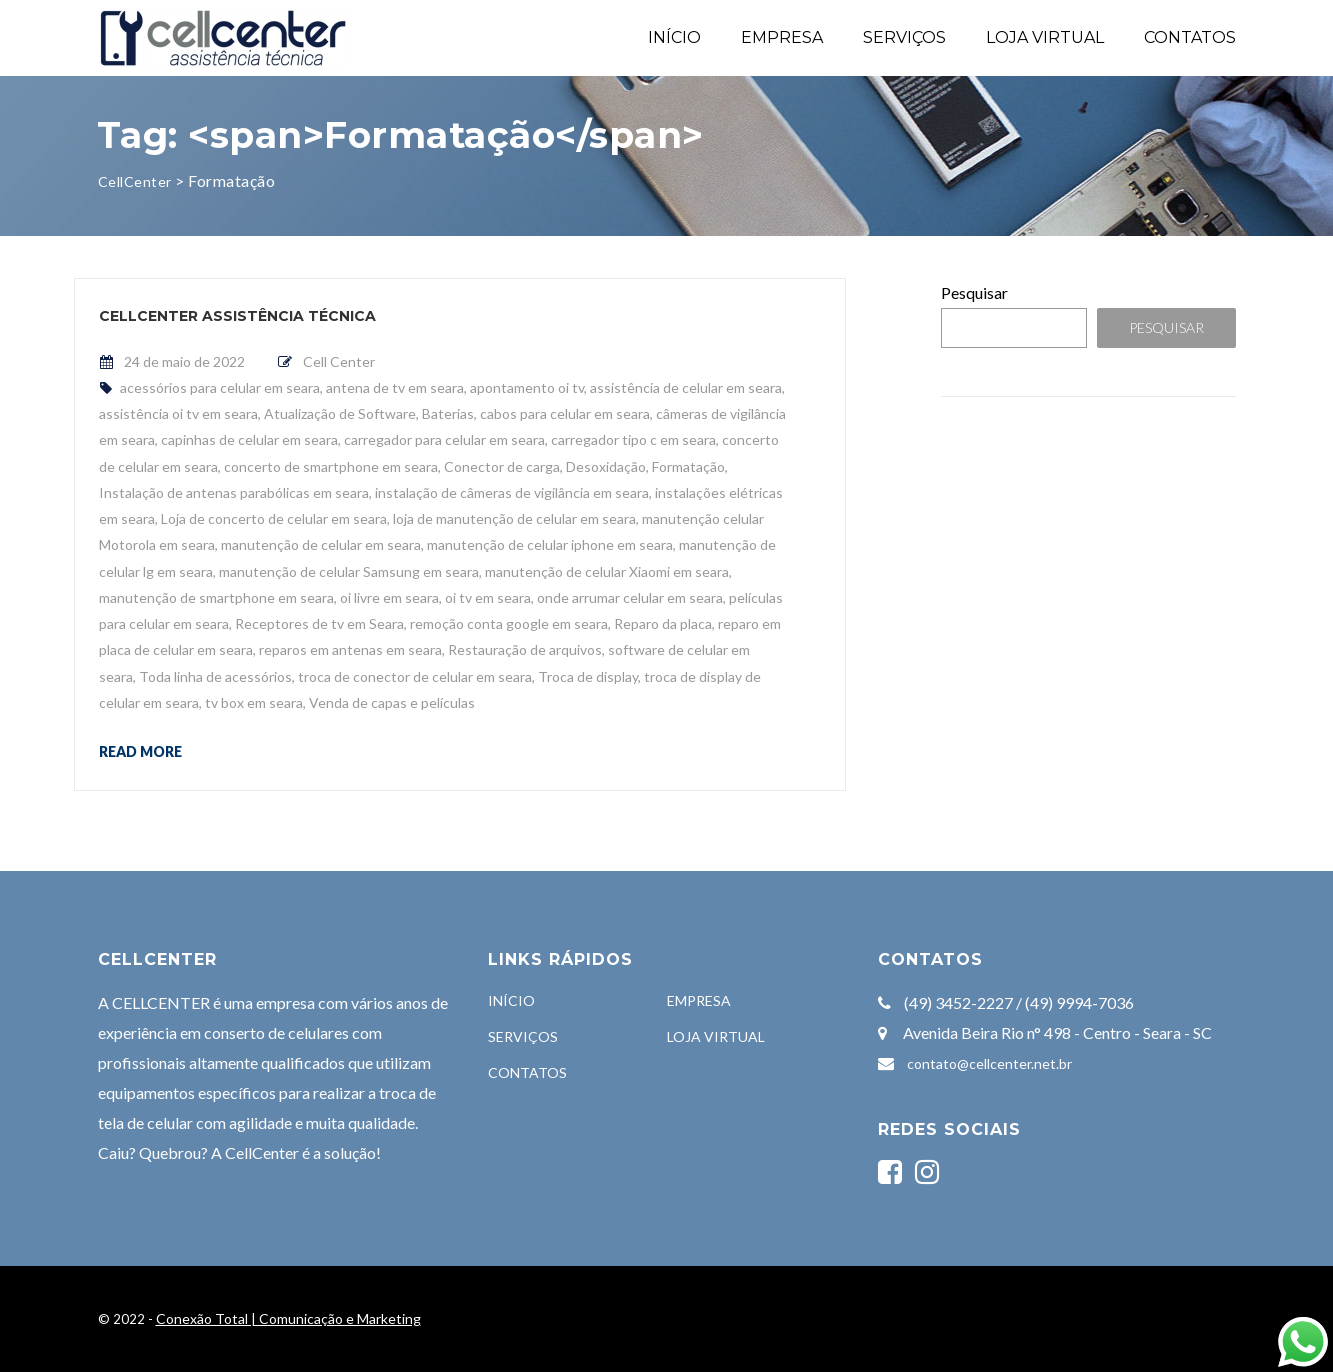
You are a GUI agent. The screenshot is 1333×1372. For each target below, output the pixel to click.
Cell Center (339, 361)
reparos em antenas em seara (350, 649)
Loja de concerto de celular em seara (274, 518)
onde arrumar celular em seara (630, 597)
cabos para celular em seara (565, 413)
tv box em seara (254, 702)
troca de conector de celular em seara (415, 676)
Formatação (688, 466)
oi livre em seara (389, 597)
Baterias (448, 413)
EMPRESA (782, 37)
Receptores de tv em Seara (319, 623)
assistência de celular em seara (686, 387)
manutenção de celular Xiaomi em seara (607, 571)
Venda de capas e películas (392, 702)
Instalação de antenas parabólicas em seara (234, 492)
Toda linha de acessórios (215, 676)
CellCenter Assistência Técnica (237, 316)
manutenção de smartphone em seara (216, 597)
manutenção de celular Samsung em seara (349, 571)
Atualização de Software (340, 413)
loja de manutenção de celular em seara (514, 518)
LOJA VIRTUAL (1045, 37)
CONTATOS (1190, 37)
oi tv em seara (488, 597)
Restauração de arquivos (525, 649)
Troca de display (588, 676)
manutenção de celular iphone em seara (550, 544)
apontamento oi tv (527, 387)
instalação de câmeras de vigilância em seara (512, 492)
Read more (140, 751)
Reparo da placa (663, 623)
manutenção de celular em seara (321, 544)
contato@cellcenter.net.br (989, 1063)
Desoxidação (606, 466)
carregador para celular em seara (444, 439)
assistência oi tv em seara (178, 413)
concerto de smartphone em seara (331, 466)
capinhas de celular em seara (249, 439)
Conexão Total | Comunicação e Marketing (288, 1318)
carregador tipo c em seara (633, 439)
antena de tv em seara (395, 387)
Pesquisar (974, 292)
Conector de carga (502, 466)
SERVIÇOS (904, 37)
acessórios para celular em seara (220, 387)
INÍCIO (674, 37)
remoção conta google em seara (509, 623)
